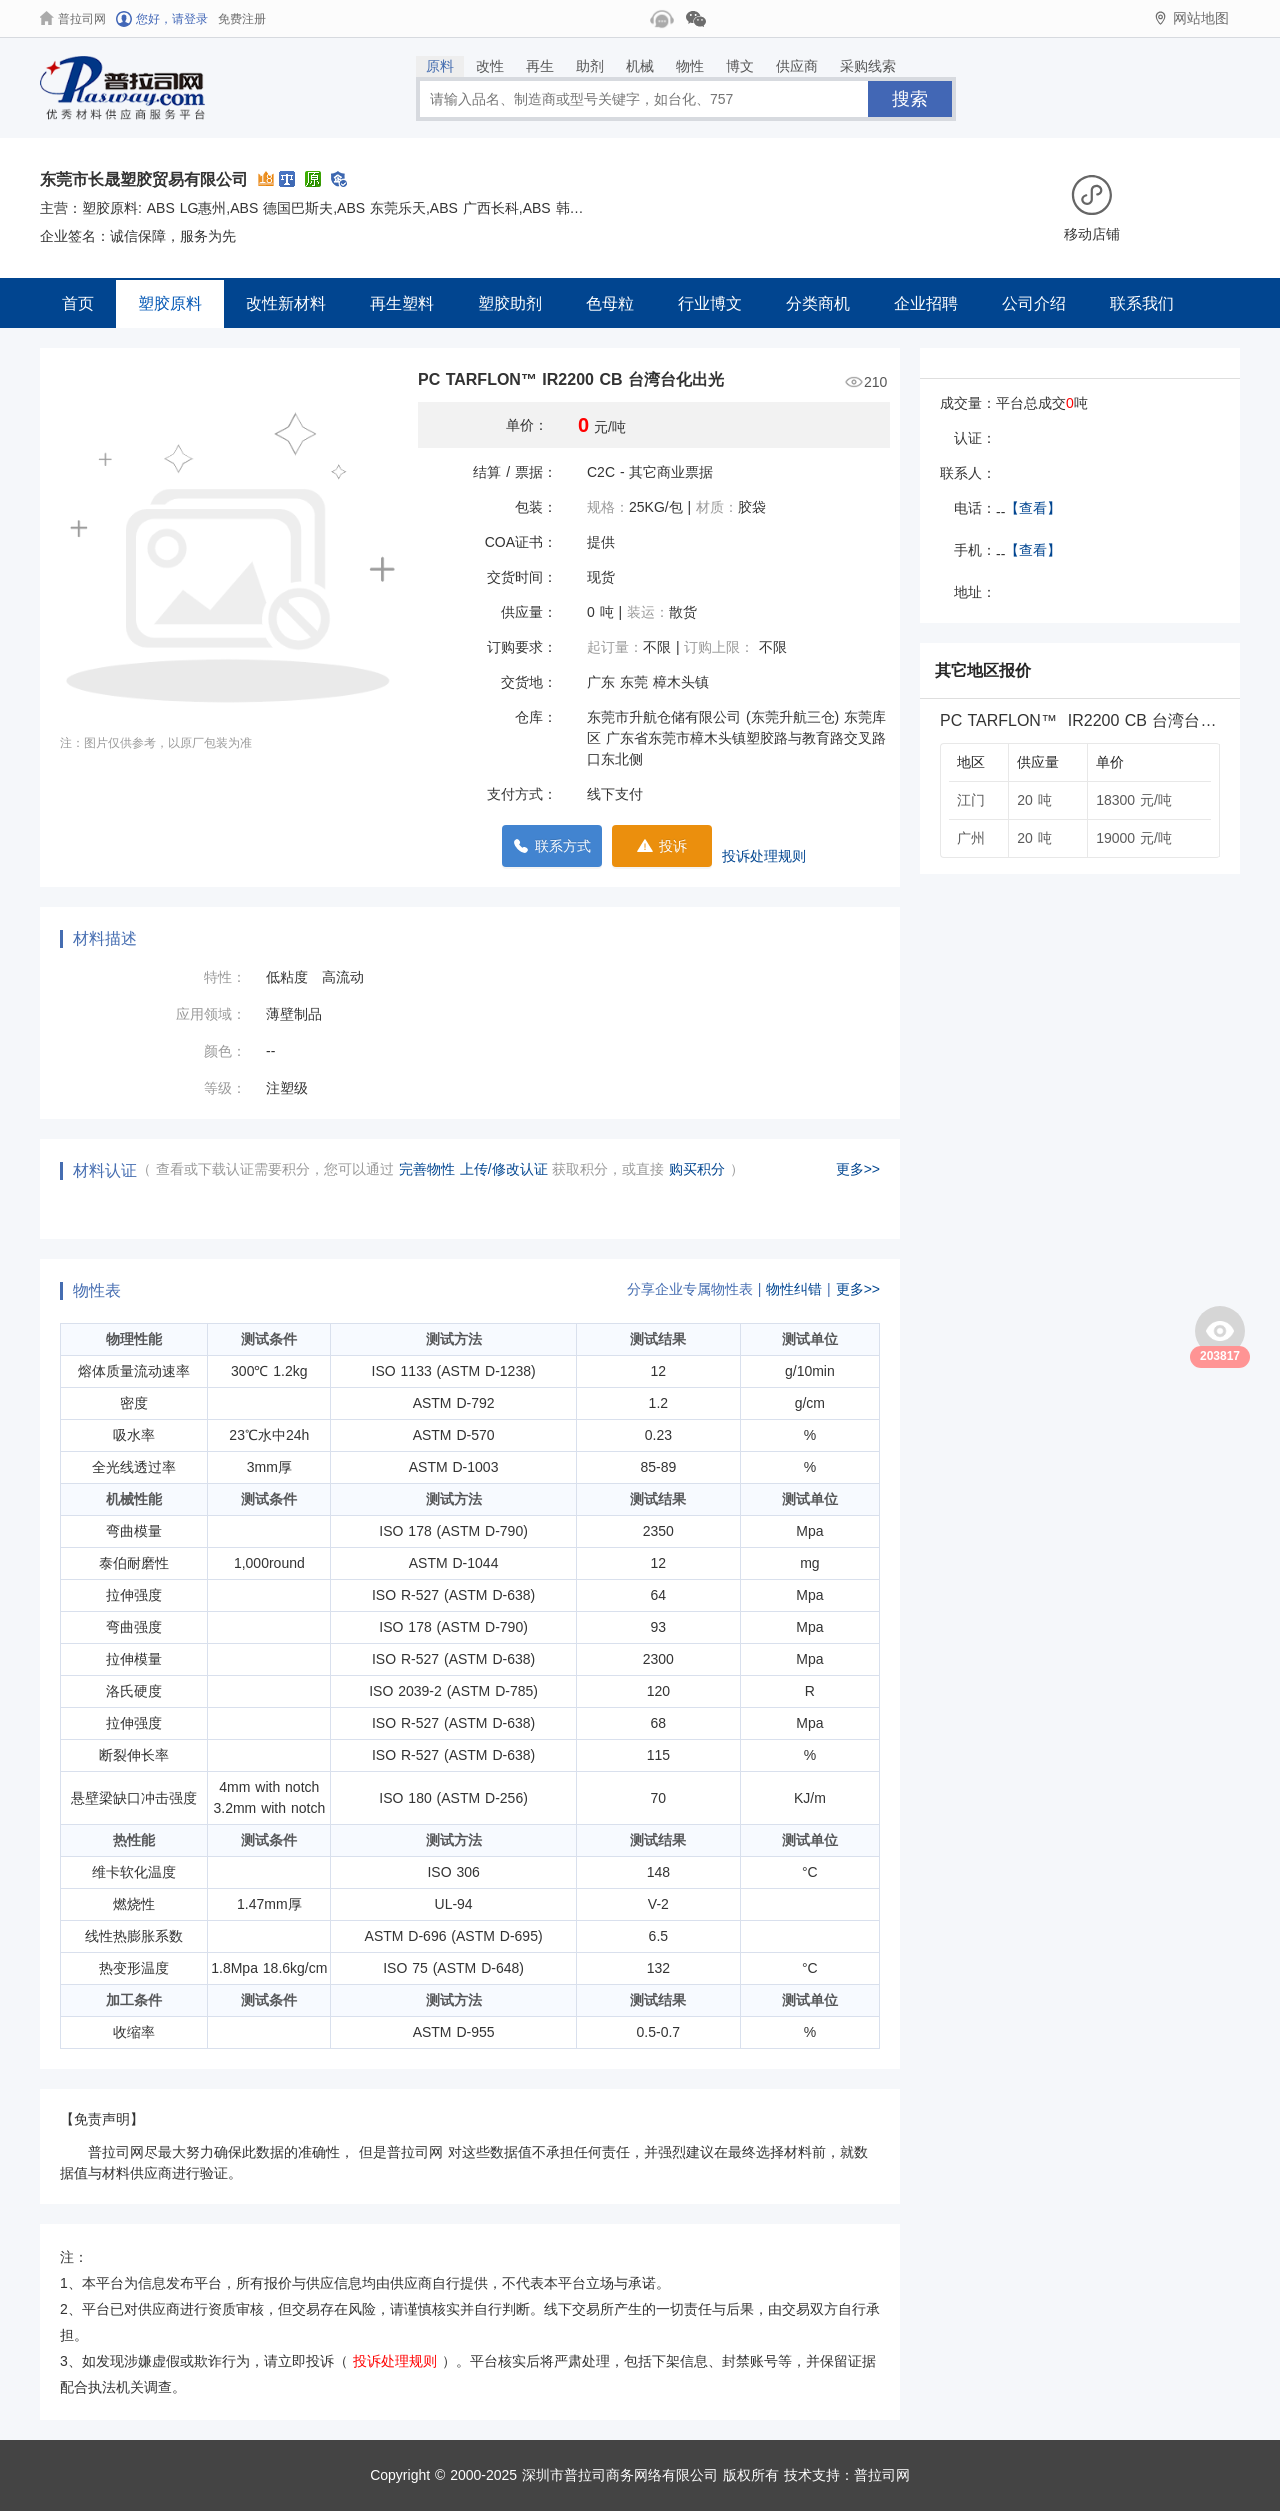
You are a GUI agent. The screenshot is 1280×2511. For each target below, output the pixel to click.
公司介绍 (1034, 303)
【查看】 (1033, 508)
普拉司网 (882, 2475)
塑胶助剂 (510, 303)
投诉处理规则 (764, 856)
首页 (78, 303)
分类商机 (818, 303)
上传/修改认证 (504, 1169)
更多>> (858, 1169)
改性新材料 (286, 303)
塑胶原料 (170, 303)
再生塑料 (402, 303)
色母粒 (610, 303)
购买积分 (699, 1169)
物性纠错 (794, 1289)
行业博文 (710, 303)
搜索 (910, 99)
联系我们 (1142, 303)
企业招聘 (926, 303)
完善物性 (429, 1169)
